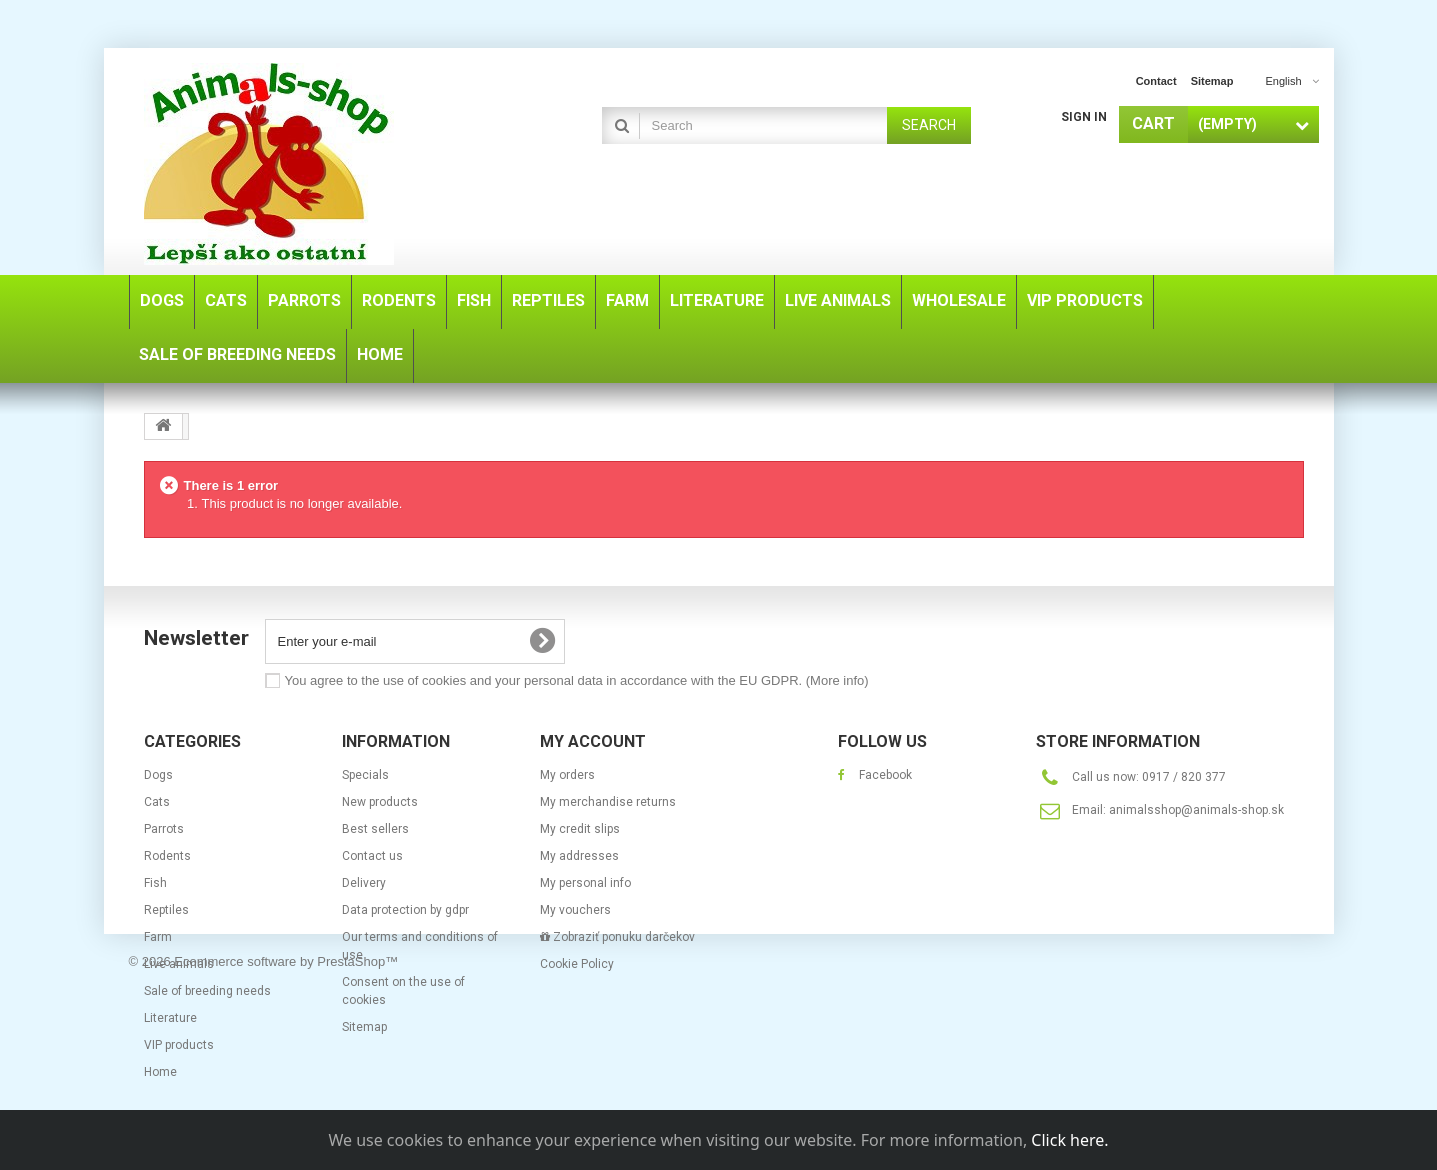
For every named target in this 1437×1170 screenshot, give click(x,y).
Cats (157, 802)
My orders (567, 775)
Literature (170, 1018)
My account (593, 741)
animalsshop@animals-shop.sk (1196, 810)
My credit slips (580, 829)
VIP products (179, 1045)
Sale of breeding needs (207, 991)
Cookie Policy (577, 964)
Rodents (167, 856)
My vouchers (575, 910)
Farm (158, 937)
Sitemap (364, 1027)
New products (380, 802)
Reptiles (166, 910)
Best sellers (375, 829)
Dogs (158, 775)
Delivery (364, 883)
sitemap (1212, 81)
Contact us (372, 856)
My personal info (585, 883)
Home (160, 1072)
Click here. (1069, 1140)
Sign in (1084, 117)
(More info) (837, 680)
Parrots (164, 829)
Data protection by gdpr (405, 910)
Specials (365, 775)
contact (1156, 81)
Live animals (179, 964)
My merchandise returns (608, 802)
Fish (155, 883)
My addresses (579, 856)
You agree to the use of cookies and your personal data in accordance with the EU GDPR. (577, 680)
